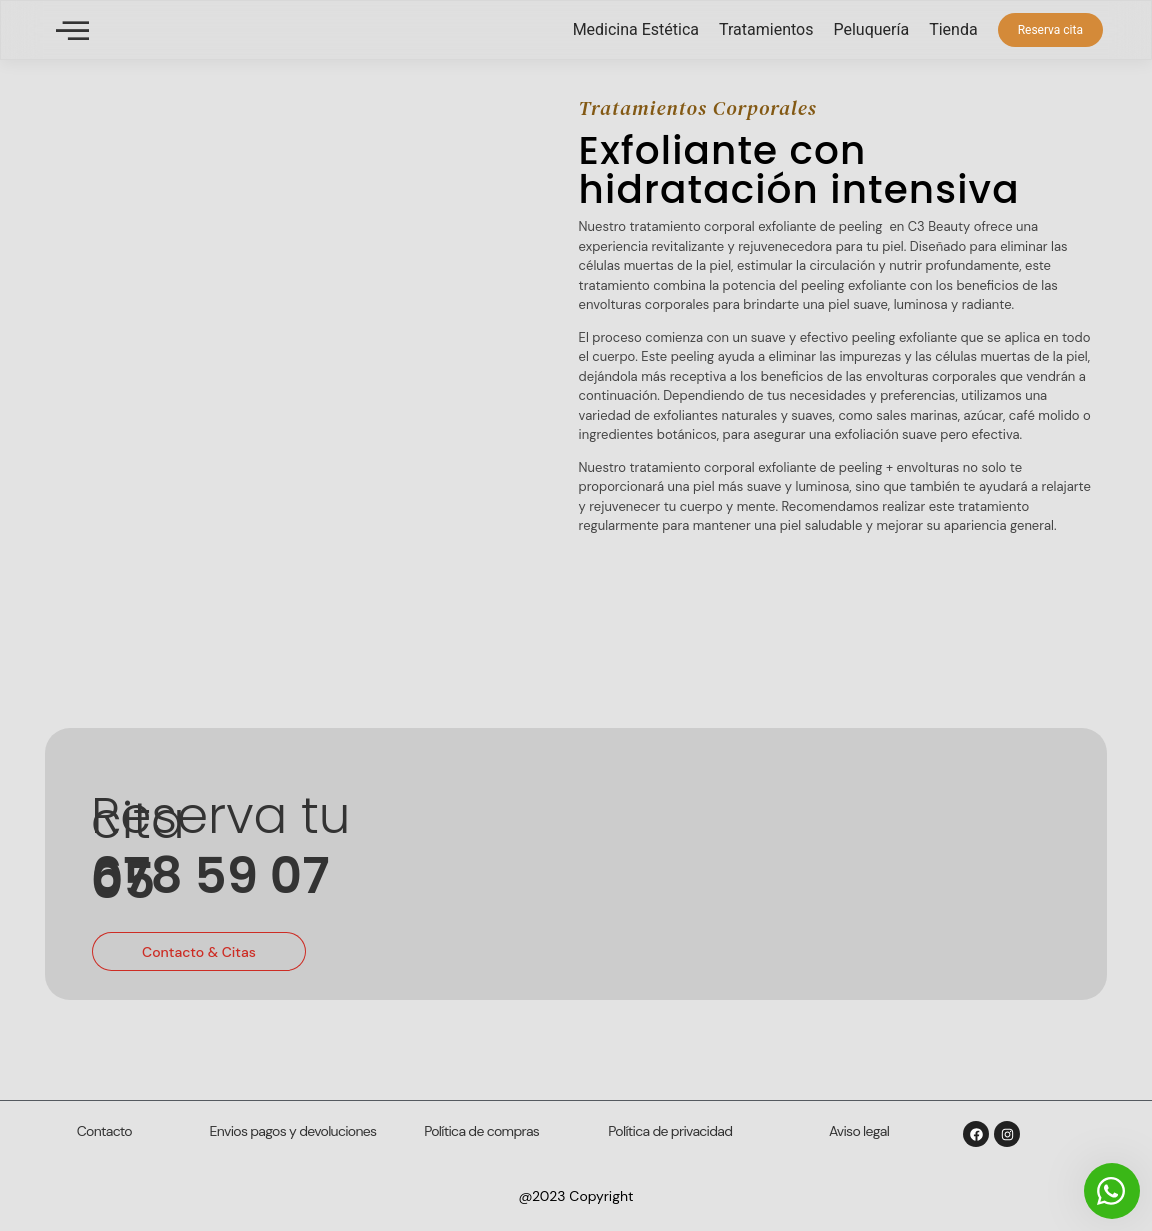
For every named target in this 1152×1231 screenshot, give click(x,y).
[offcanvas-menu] (72, 30)
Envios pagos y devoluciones (293, 1131)
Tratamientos (766, 29)
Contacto (104, 1131)
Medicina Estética (636, 29)
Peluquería (871, 29)
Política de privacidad (670, 1131)
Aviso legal (859, 1131)
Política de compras (481, 1131)
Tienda (953, 29)
